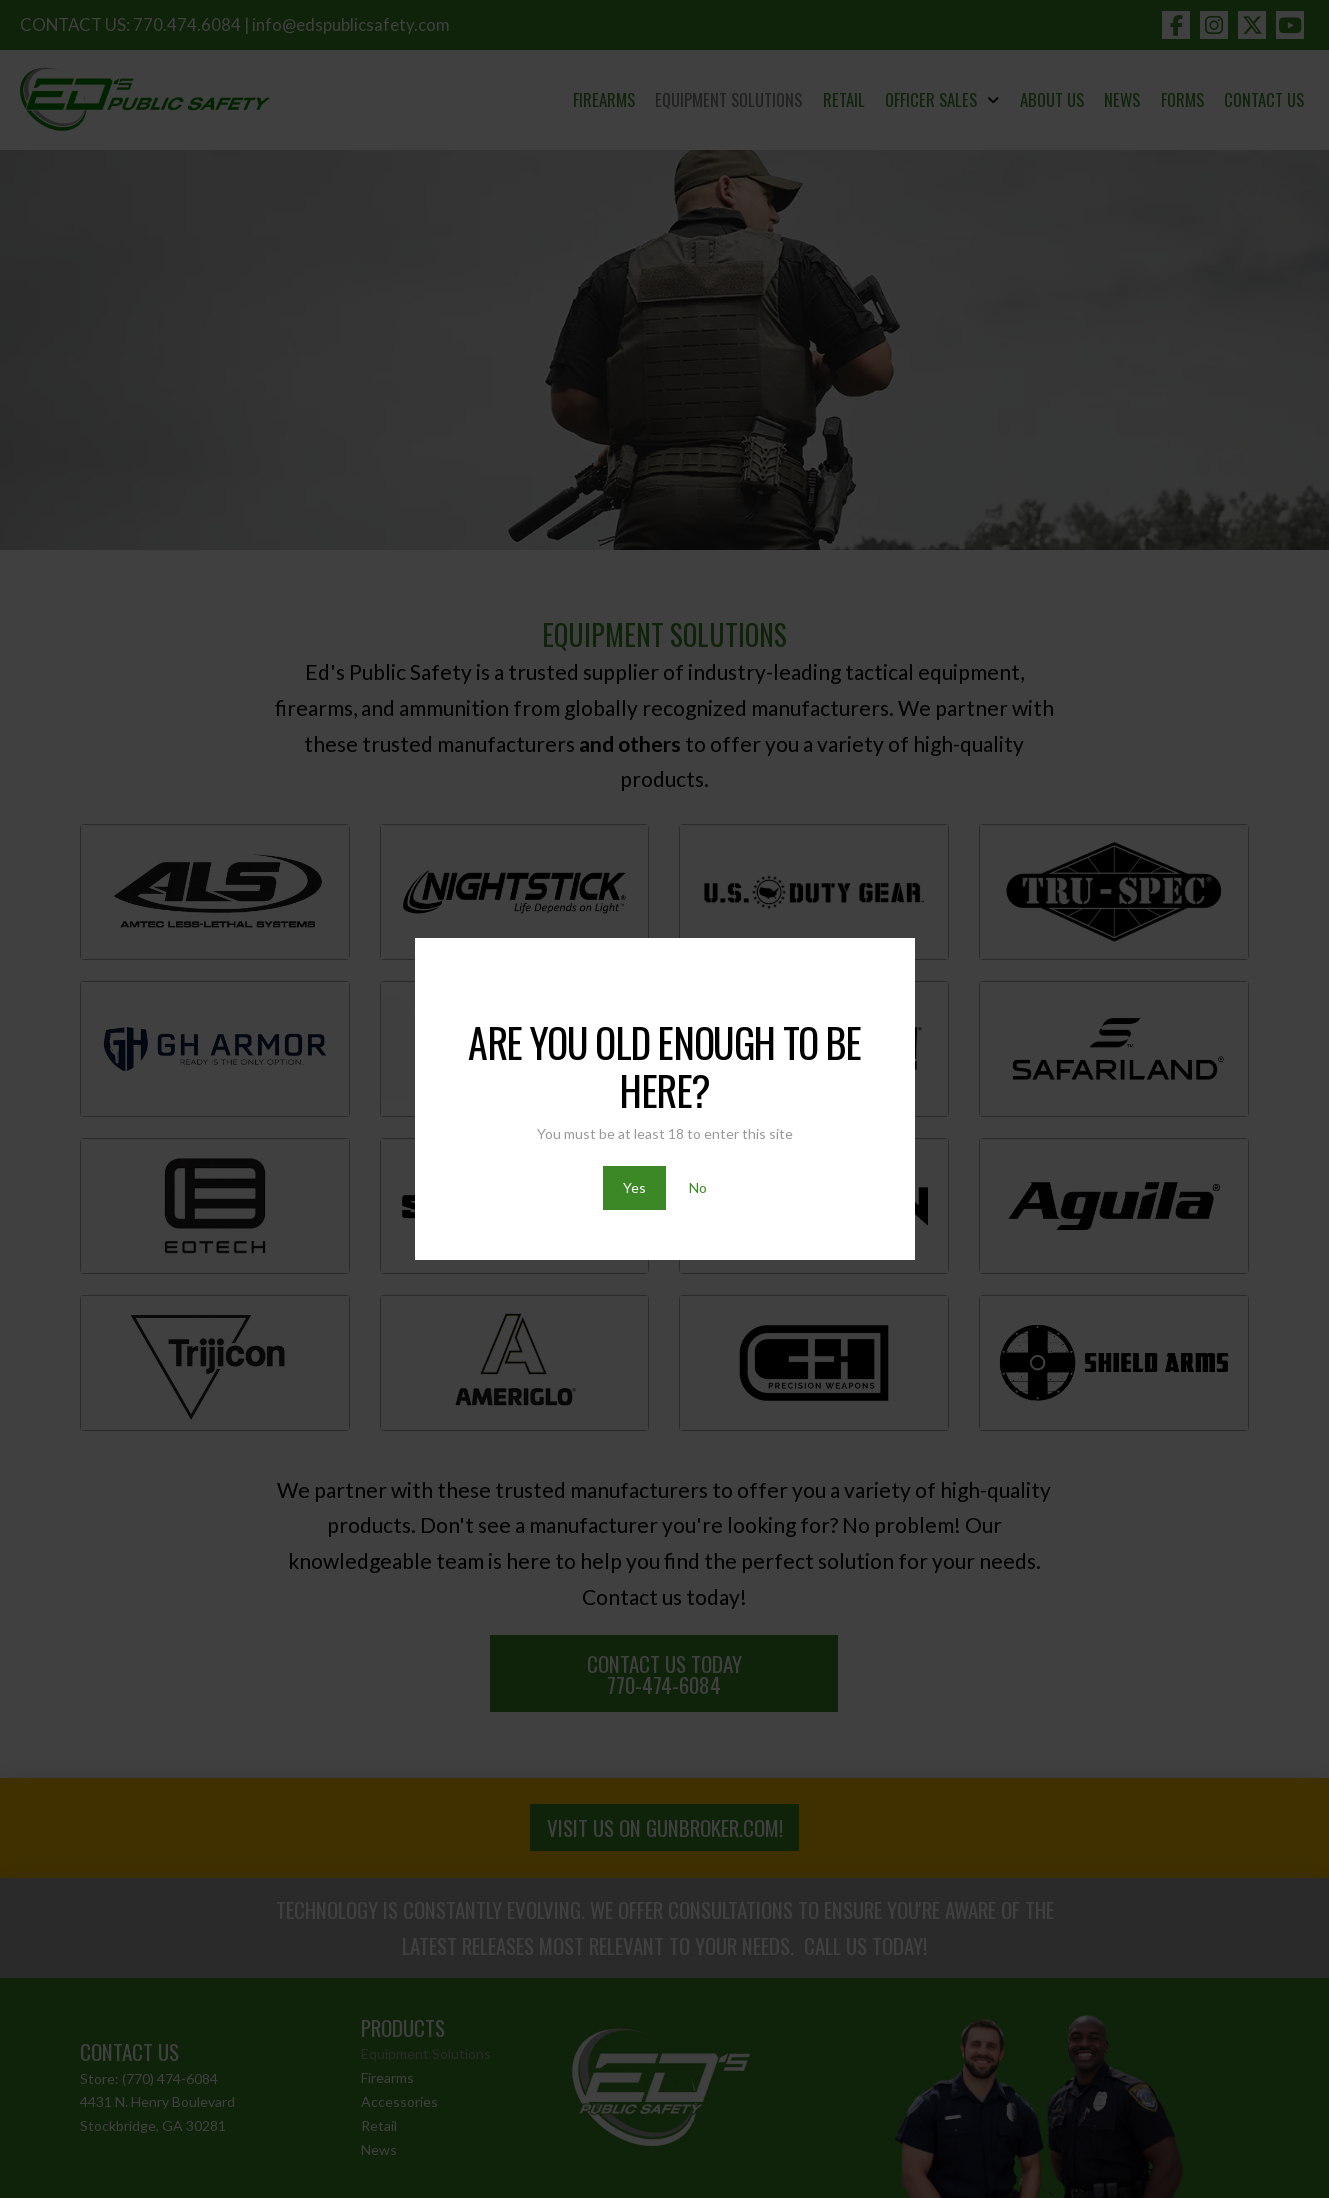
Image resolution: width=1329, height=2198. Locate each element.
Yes (634, 1187)
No (698, 1187)
